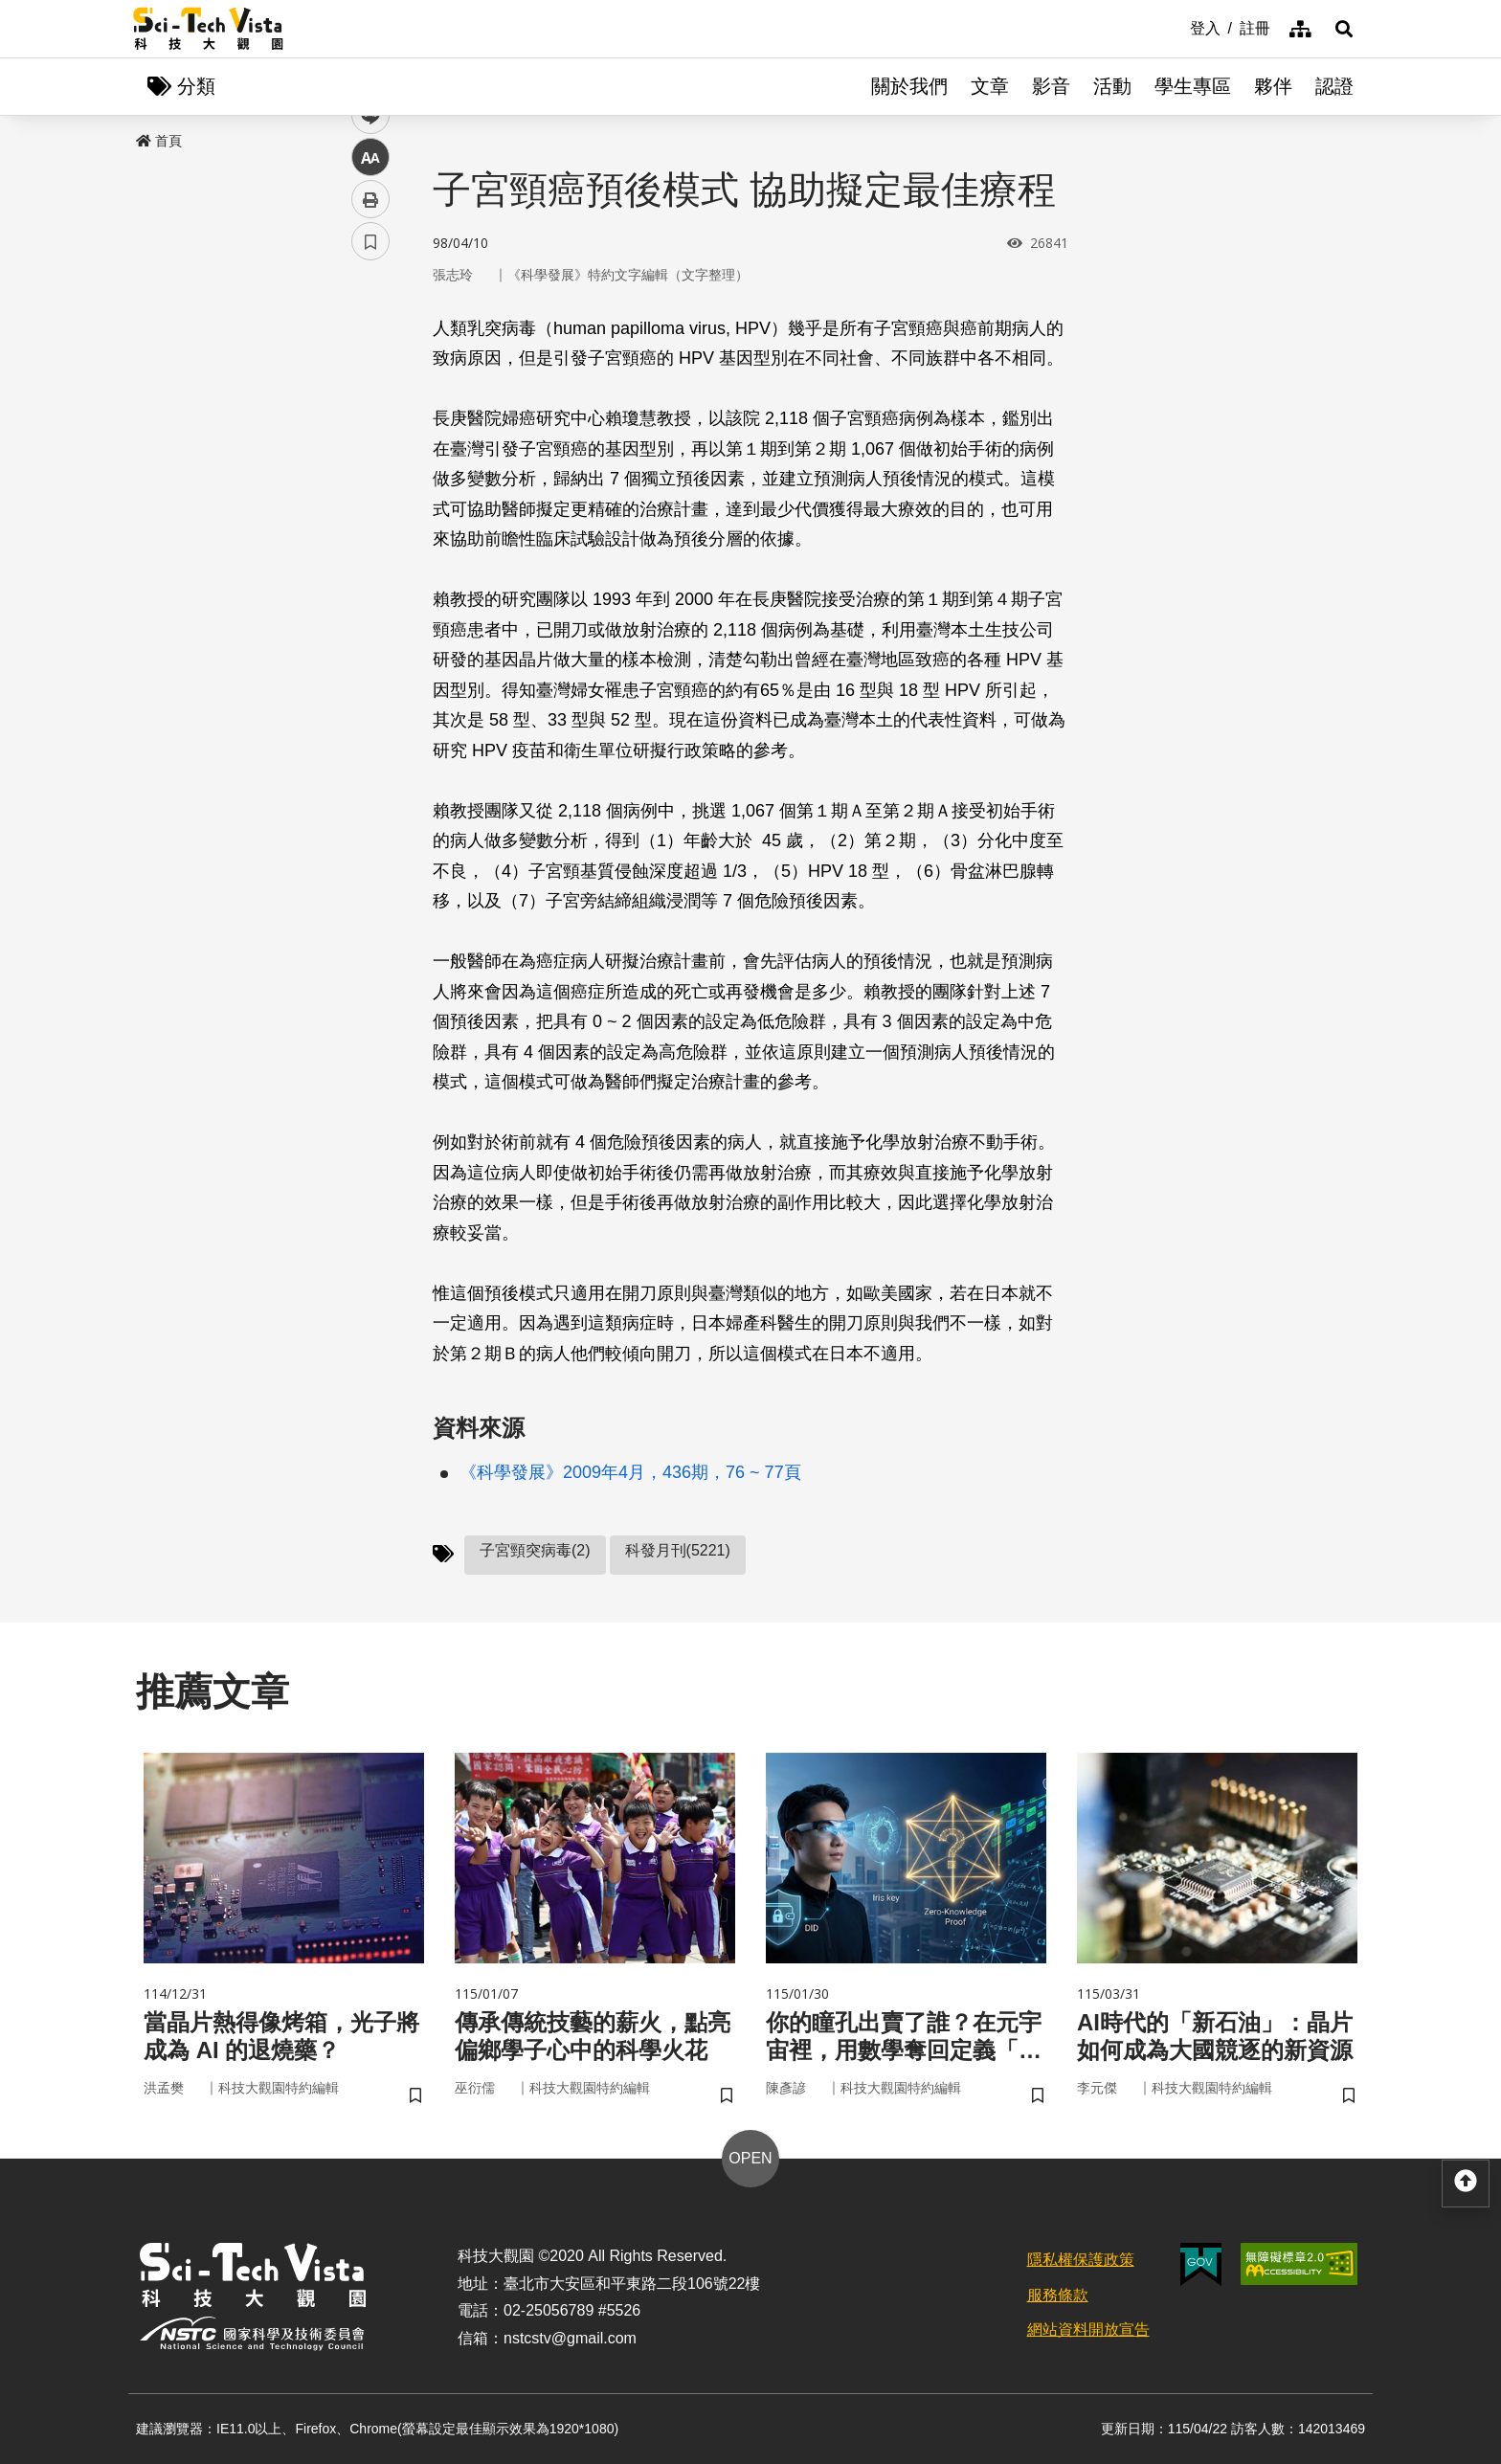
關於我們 (909, 86)
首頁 (159, 140)
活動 (1112, 86)
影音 (1051, 86)
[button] (1344, 28)
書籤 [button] (370, 576)
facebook (371, 366)
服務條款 (1057, 2295)
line (364, 450)
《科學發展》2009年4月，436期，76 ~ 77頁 (630, 1472)
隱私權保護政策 (1080, 2259)
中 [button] (370, 492)
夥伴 (1273, 86)
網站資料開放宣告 (1088, 2329)
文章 (990, 86)
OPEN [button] (750, 2158)
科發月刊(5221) (677, 1550)
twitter (371, 408)
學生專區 (1192, 86)
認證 (1334, 86)
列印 (370, 534)
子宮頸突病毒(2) (535, 1550)
